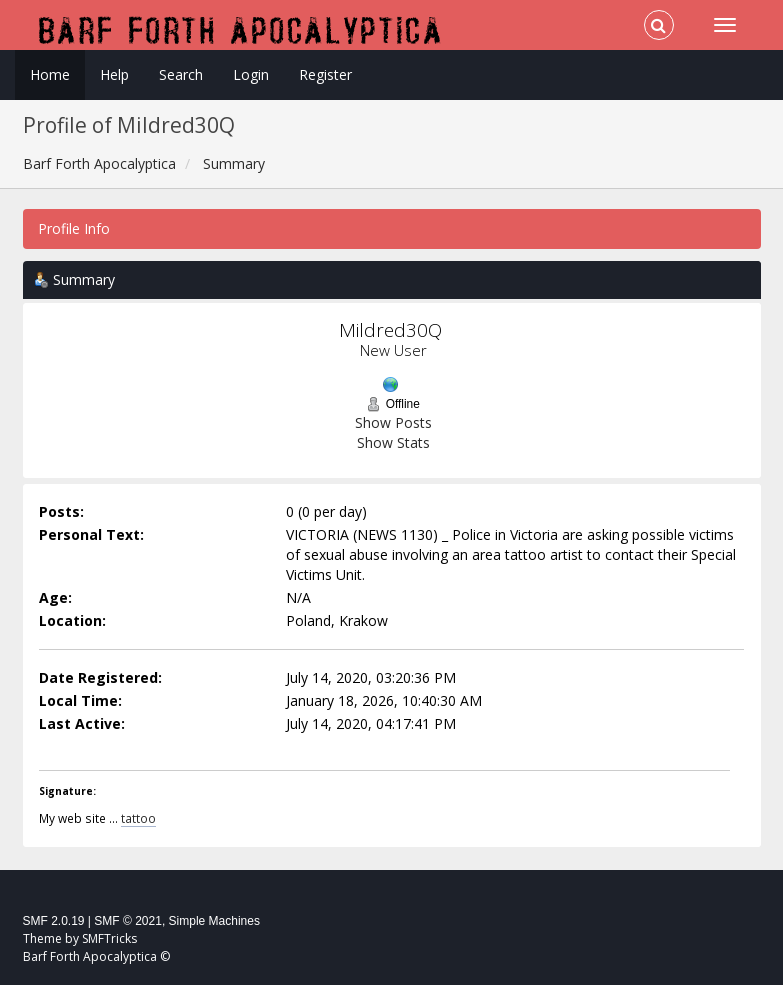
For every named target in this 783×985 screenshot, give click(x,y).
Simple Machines (214, 921)
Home (50, 74)
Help (114, 74)
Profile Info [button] (74, 228)
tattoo (138, 818)
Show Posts (393, 422)
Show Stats (393, 442)
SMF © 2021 (128, 921)
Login (251, 74)
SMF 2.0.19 (54, 921)
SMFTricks (109, 938)
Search (181, 74)
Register (325, 74)
